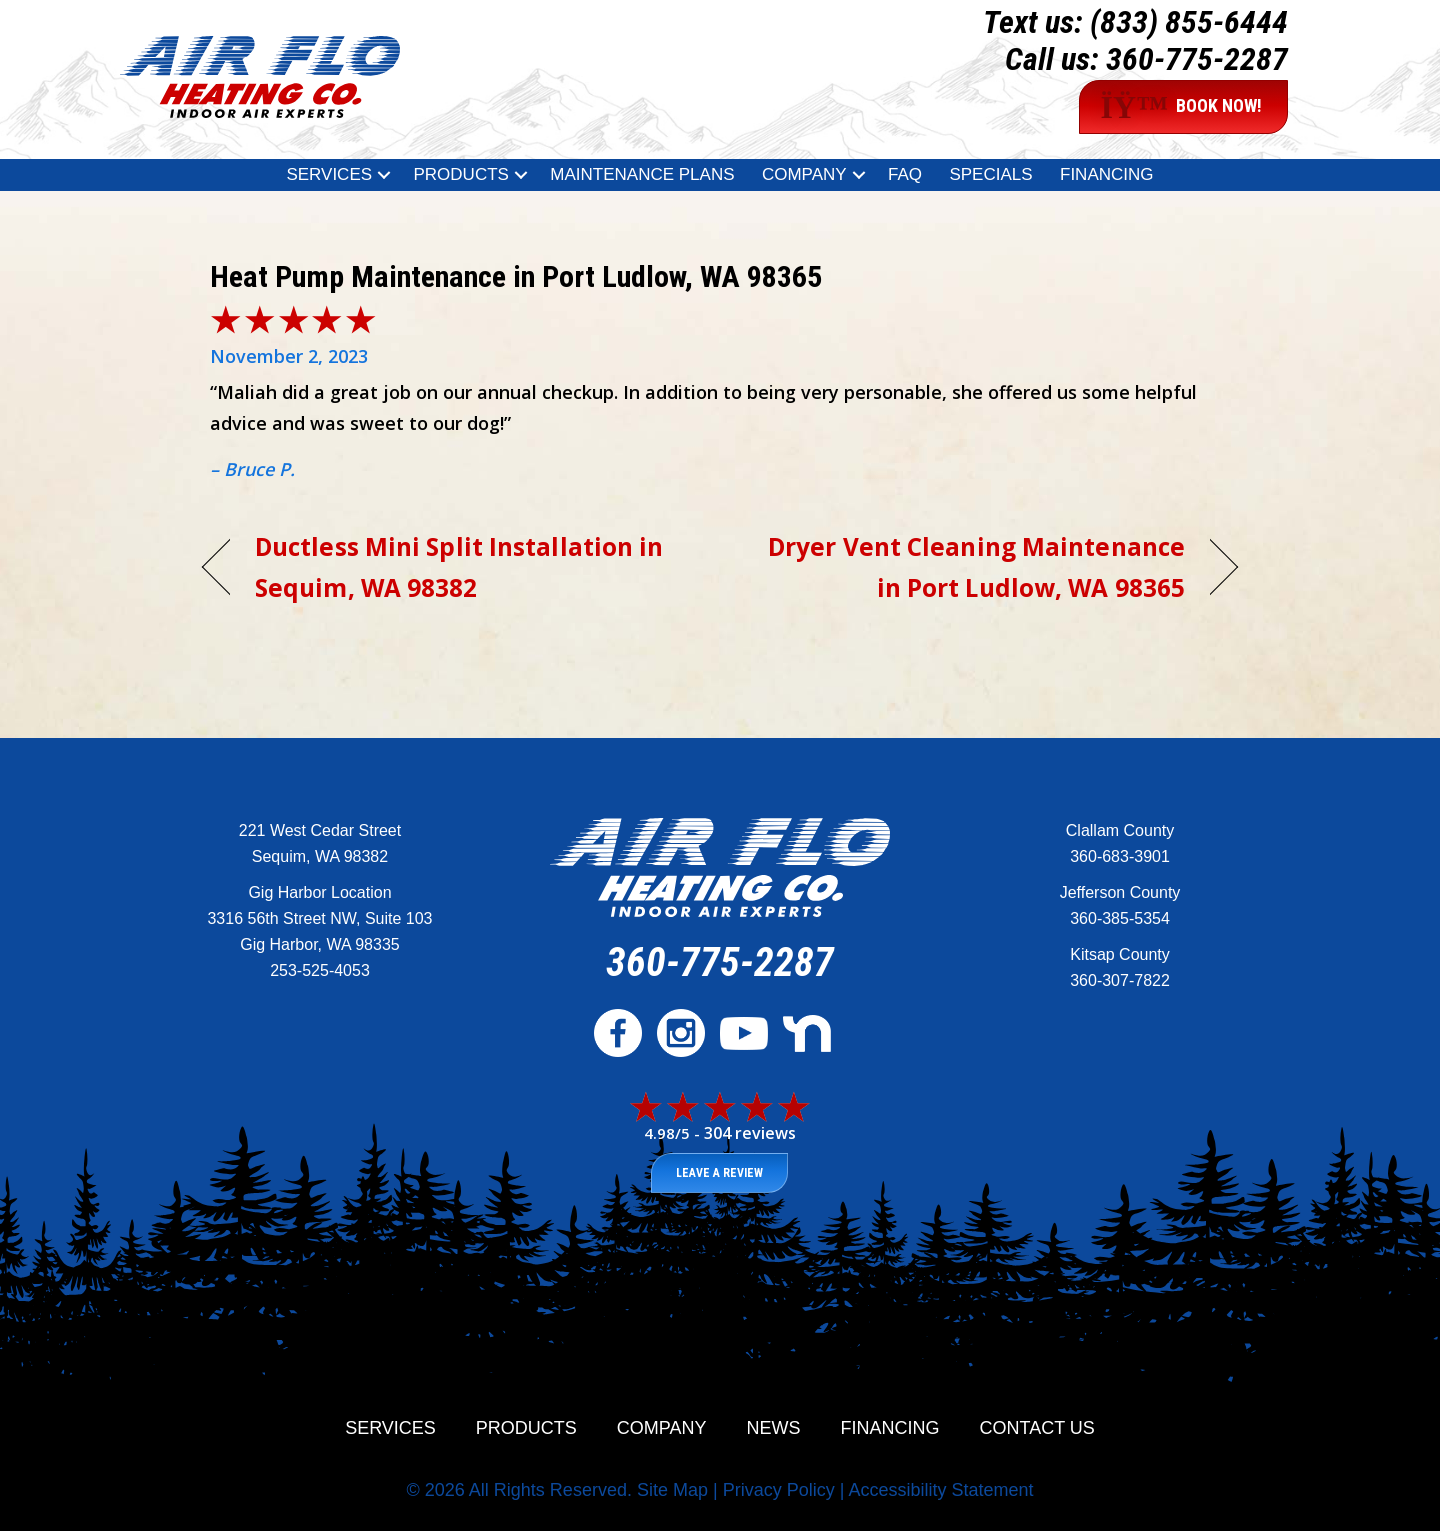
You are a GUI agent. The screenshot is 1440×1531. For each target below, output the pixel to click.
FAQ (905, 174)
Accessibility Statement (940, 1490)
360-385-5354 (1120, 918)
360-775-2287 (1197, 59)
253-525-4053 (320, 970)
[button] (384, 175)
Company (804, 174)
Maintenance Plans (642, 174)
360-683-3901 (1120, 856)
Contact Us (1037, 1428)
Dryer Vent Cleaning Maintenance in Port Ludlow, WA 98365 (968, 567)
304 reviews (750, 1133)
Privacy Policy (779, 1490)
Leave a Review (719, 1173)
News (774, 1428)
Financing (1107, 174)
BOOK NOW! (1181, 107)
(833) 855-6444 (1189, 22)
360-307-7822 (1120, 980)
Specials (990, 174)
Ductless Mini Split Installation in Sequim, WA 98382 (459, 567)
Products (460, 174)
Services (329, 174)
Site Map (672, 1490)
